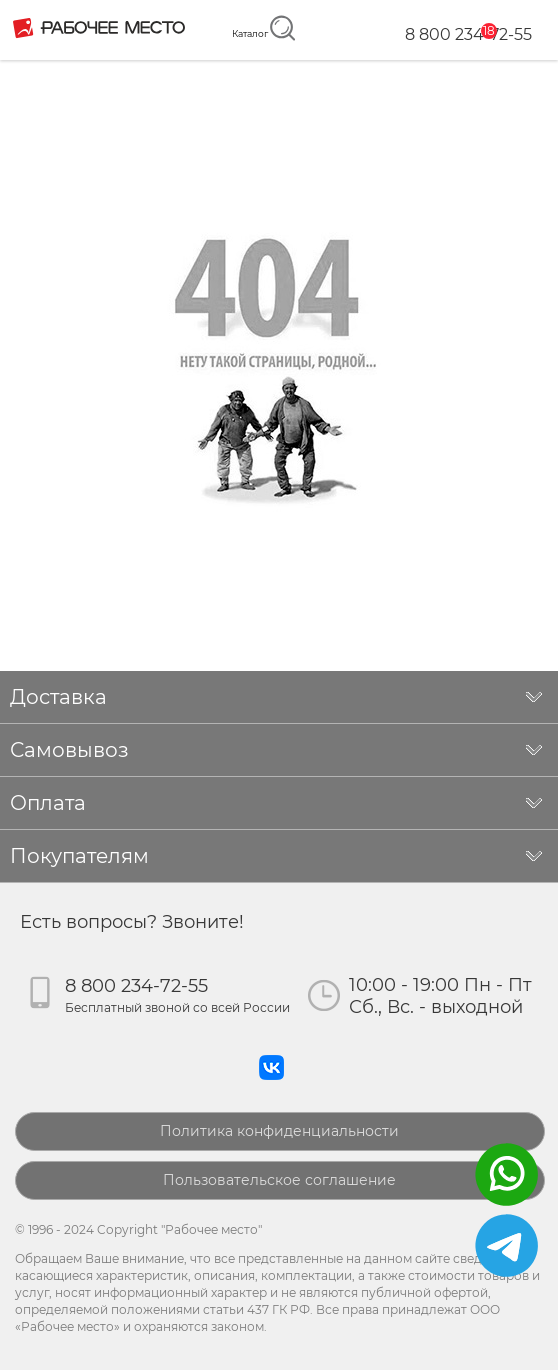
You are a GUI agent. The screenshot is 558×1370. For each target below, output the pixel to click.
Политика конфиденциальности (279, 1131)
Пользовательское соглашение (279, 1180)
